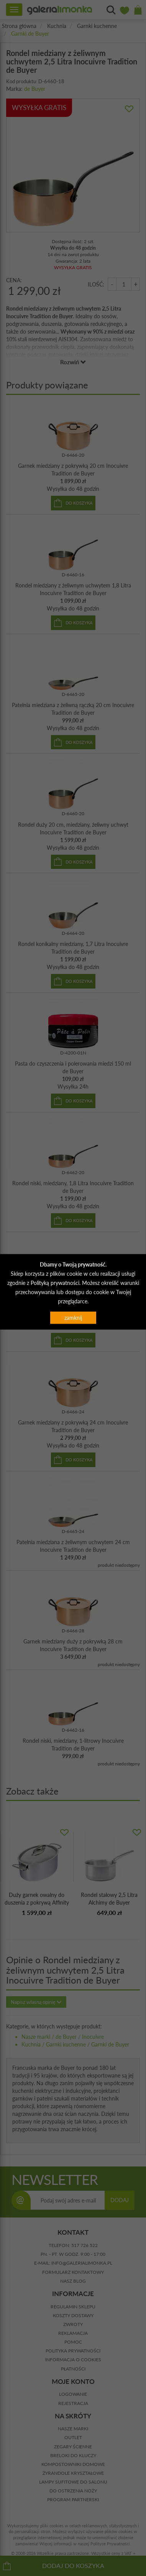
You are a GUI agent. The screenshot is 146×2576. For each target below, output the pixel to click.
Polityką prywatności (55, 1283)
